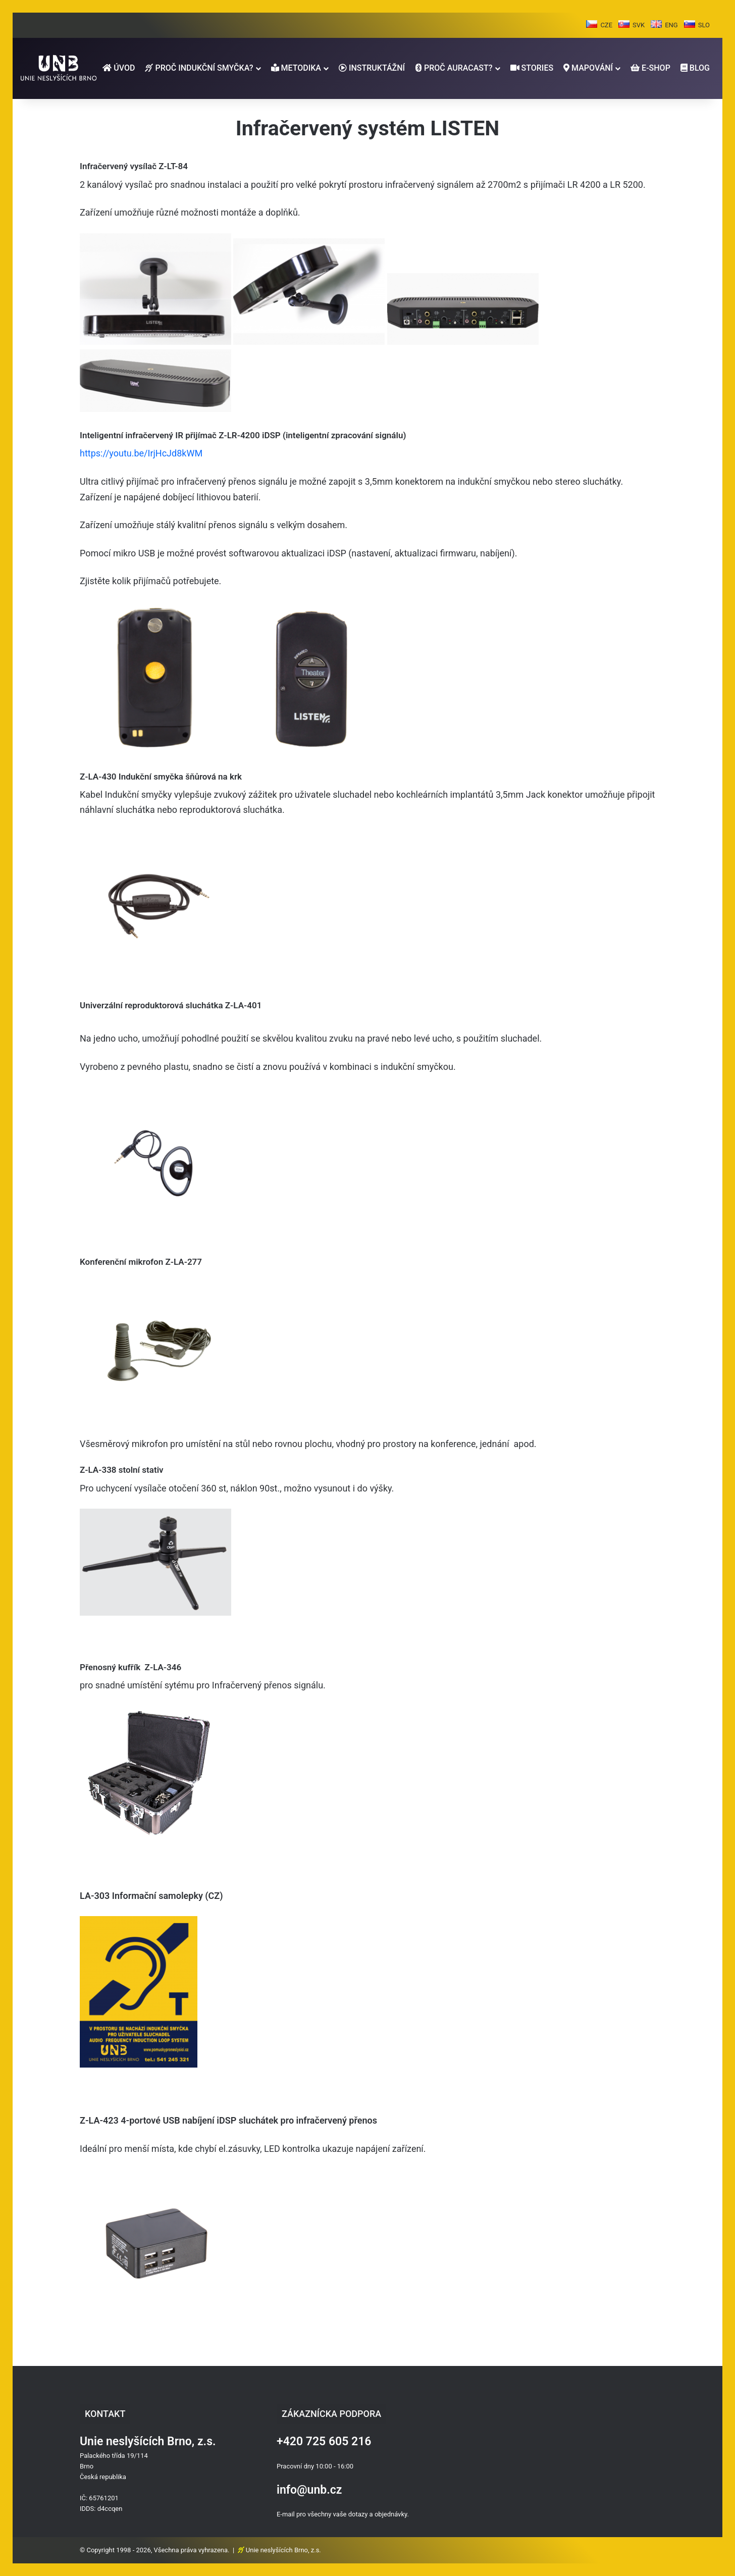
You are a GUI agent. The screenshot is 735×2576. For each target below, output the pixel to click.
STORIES (532, 68)
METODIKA (296, 68)
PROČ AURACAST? (454, 68)
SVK (639, 25)
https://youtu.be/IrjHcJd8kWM (141, 453)
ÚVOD (118, 68)
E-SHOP (650, 68)
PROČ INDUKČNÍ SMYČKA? (199, 68)
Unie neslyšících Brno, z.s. (283, 2550)
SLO (704, 25)
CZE (606, 25)
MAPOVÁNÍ (588, 68)
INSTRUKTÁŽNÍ (372, 68)
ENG (671, 25)
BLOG (695, 68)
